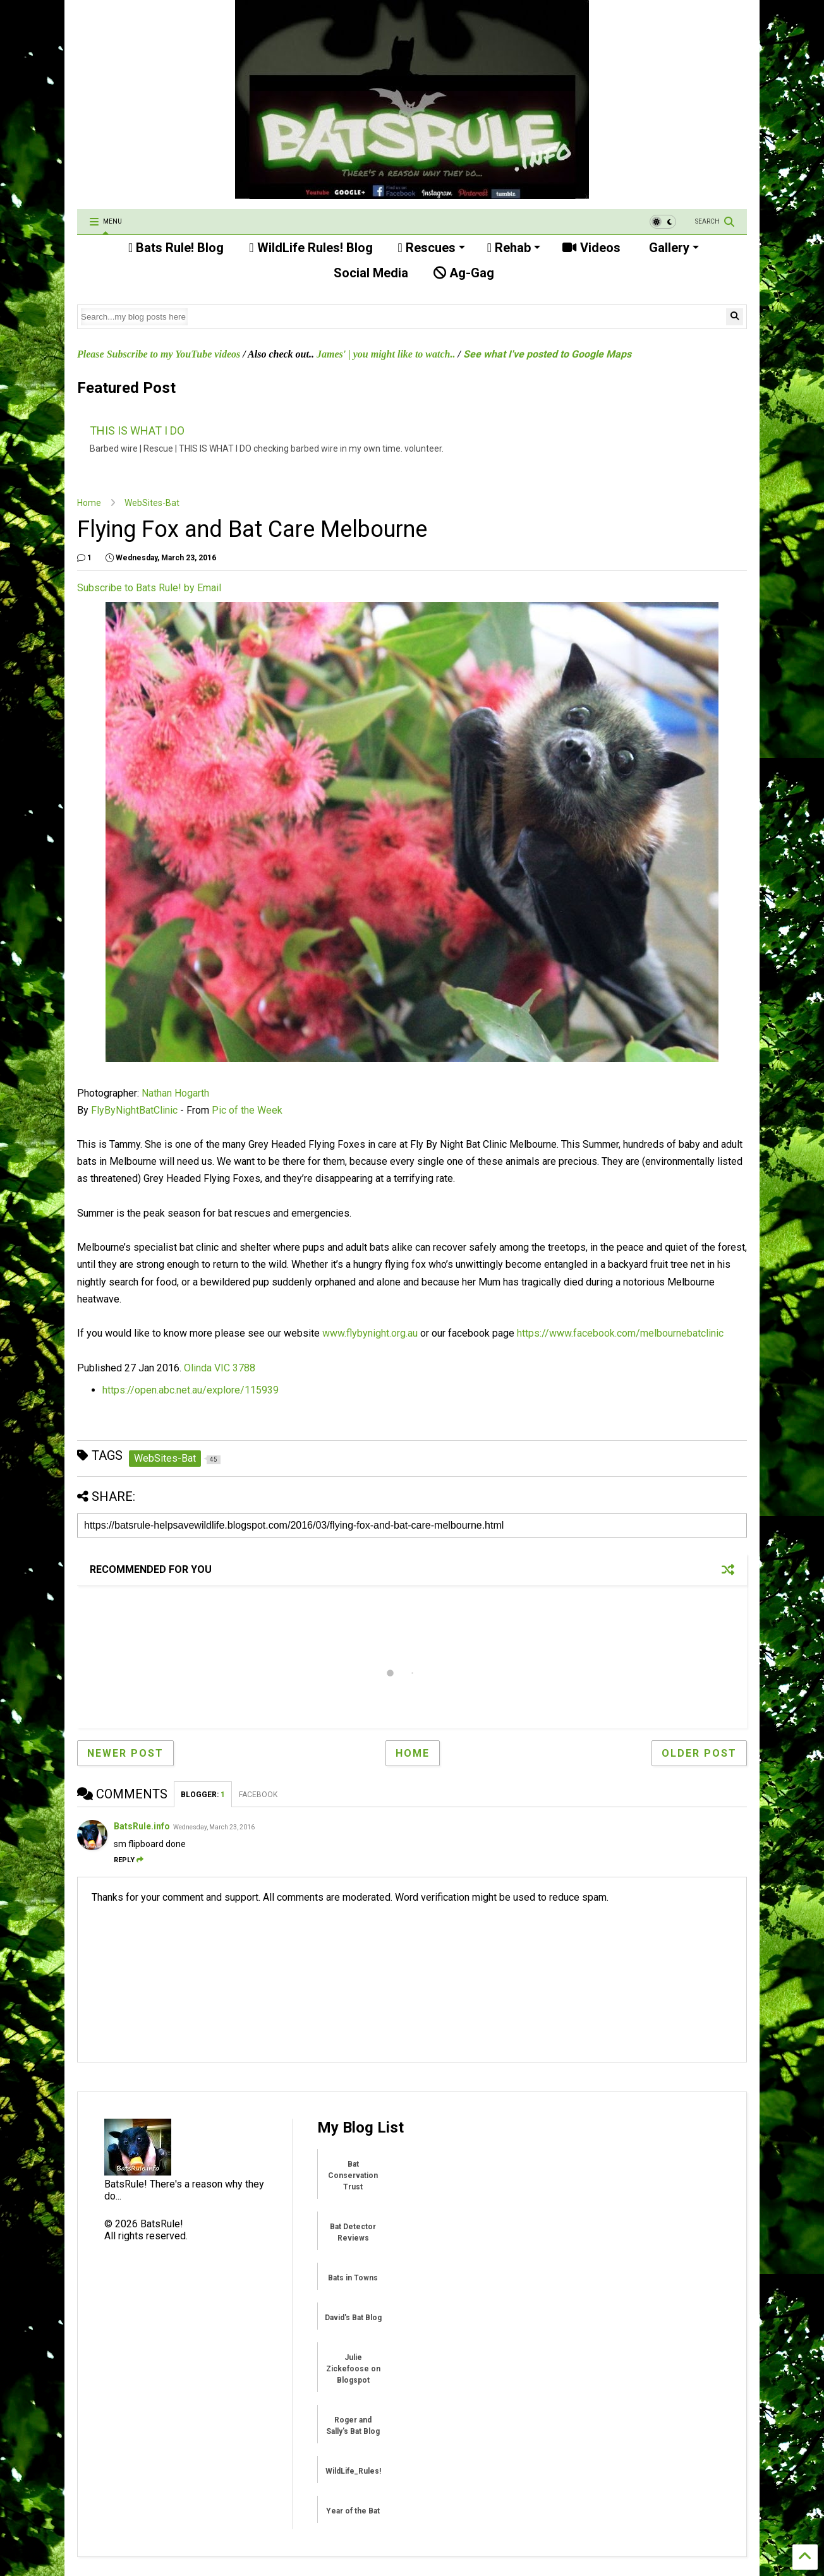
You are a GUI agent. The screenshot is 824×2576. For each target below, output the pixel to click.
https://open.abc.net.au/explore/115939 (190, 1390)
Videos (591, 247)
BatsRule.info (142, 1826)
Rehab (513, 247)
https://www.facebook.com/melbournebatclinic (620, 1333)
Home (89, 503)
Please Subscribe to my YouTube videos (158, 354)
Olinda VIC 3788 (219, 1368)
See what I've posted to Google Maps (547, 354)
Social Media (369, 272)
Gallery (672, 247)
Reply (128, 1860)
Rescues (431, 247)
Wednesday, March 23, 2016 (214, 1827)
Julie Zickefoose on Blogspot (353, 2369)
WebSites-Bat (151, 503)
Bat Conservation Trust (353, 2175)
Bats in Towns (353, 2277)
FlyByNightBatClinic (134, 1110)
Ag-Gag (463, 272)
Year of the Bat (353, 2511)
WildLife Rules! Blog (310, 247)
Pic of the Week (247, 1110)
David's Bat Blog (353, 2317)
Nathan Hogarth (175, 1093)
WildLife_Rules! (353, 2471)
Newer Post (125, 1753)
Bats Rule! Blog (176, 247)
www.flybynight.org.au (370, 1333)
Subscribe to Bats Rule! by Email (149, 588)
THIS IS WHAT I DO (137, 430)
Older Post (699, 1753)
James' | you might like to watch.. (386, 354)
